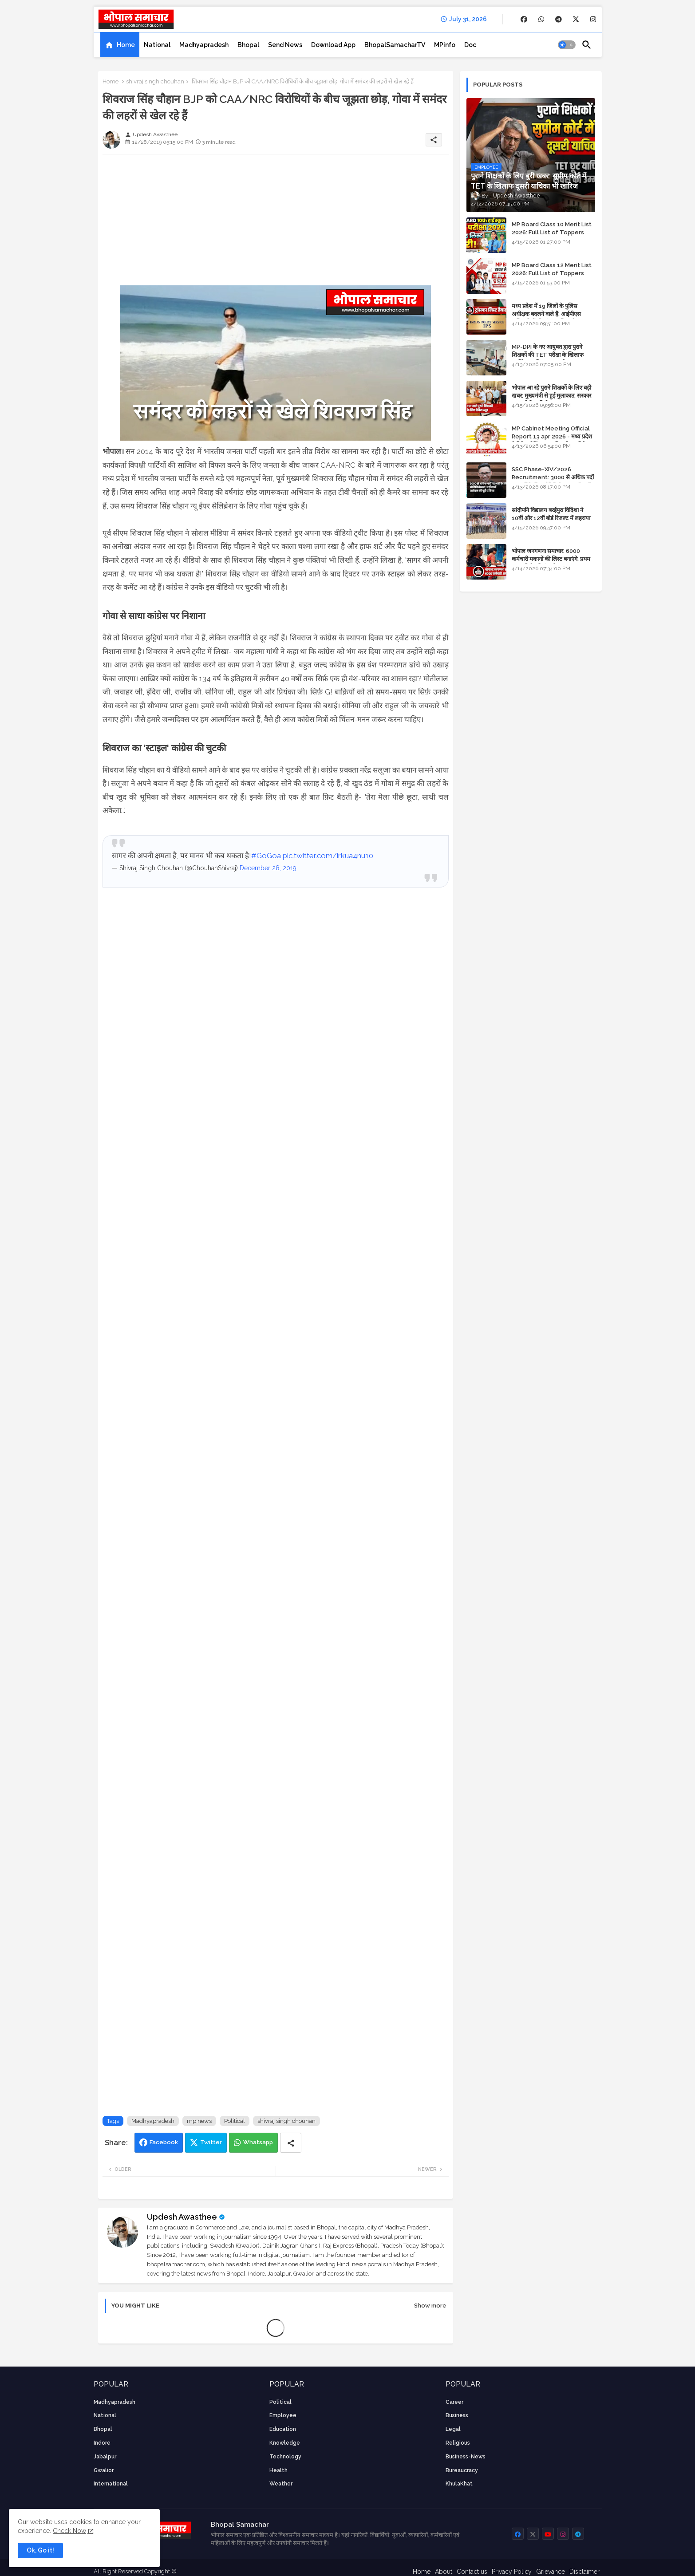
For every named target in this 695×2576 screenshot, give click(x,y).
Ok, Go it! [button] (40, 2550)
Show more (430, 2305)
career (454, 2402)
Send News (285, 44)
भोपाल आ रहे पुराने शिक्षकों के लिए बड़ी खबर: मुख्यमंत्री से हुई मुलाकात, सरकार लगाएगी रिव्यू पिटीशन (551, 395)
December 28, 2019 (268, 868)
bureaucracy (462, 2470)
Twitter (211, 2142)
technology (285, 2457)
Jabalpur (105, 2457)
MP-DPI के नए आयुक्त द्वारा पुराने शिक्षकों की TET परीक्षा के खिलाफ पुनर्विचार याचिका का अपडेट (548, 354)
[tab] (119, 44)
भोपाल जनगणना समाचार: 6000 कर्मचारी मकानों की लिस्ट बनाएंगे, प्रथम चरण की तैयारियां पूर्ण (551, 559)
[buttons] (523, 19)
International (111, 2484)
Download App (333, 44)
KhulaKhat (459, 2484)
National (157, 44)
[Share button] (290, 2143)
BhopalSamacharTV (394, 44)
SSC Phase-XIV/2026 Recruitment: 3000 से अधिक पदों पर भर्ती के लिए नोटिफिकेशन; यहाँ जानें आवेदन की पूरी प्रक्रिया (553, 481)
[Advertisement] (276, 223)
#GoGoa (266, 855)
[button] (567, 44)
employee (282, 2415)
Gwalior (104, 2470)
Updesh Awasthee (182, 2216)
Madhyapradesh (204, 44)
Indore (102, 2443)
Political (234, 2121)
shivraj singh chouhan (155, 81)
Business (457, 2415)
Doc (470, 44)
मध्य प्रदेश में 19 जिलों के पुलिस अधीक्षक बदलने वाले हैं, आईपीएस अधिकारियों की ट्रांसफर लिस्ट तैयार (547, 314)
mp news (199, 2121)
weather (280, 2484)
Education (282, 2429)
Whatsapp (258, 2142)
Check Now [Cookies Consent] (69, 2530)
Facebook (164, 2142)
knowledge (284, 2443)
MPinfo (444, 44)
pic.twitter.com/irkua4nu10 (328, 855)
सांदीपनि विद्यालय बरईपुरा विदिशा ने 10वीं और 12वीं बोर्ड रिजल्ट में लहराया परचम (551, 518)
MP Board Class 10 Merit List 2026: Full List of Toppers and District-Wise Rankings (552, 232)
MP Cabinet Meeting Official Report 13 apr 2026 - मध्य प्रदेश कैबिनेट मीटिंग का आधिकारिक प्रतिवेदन (552, 436)
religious (458, 2443)
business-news (466, 2457)
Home (126, 44)
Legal (453, 2429)
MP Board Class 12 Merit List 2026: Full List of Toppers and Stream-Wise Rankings (552, 273)
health (278, 2470)
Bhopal (248, 44)
